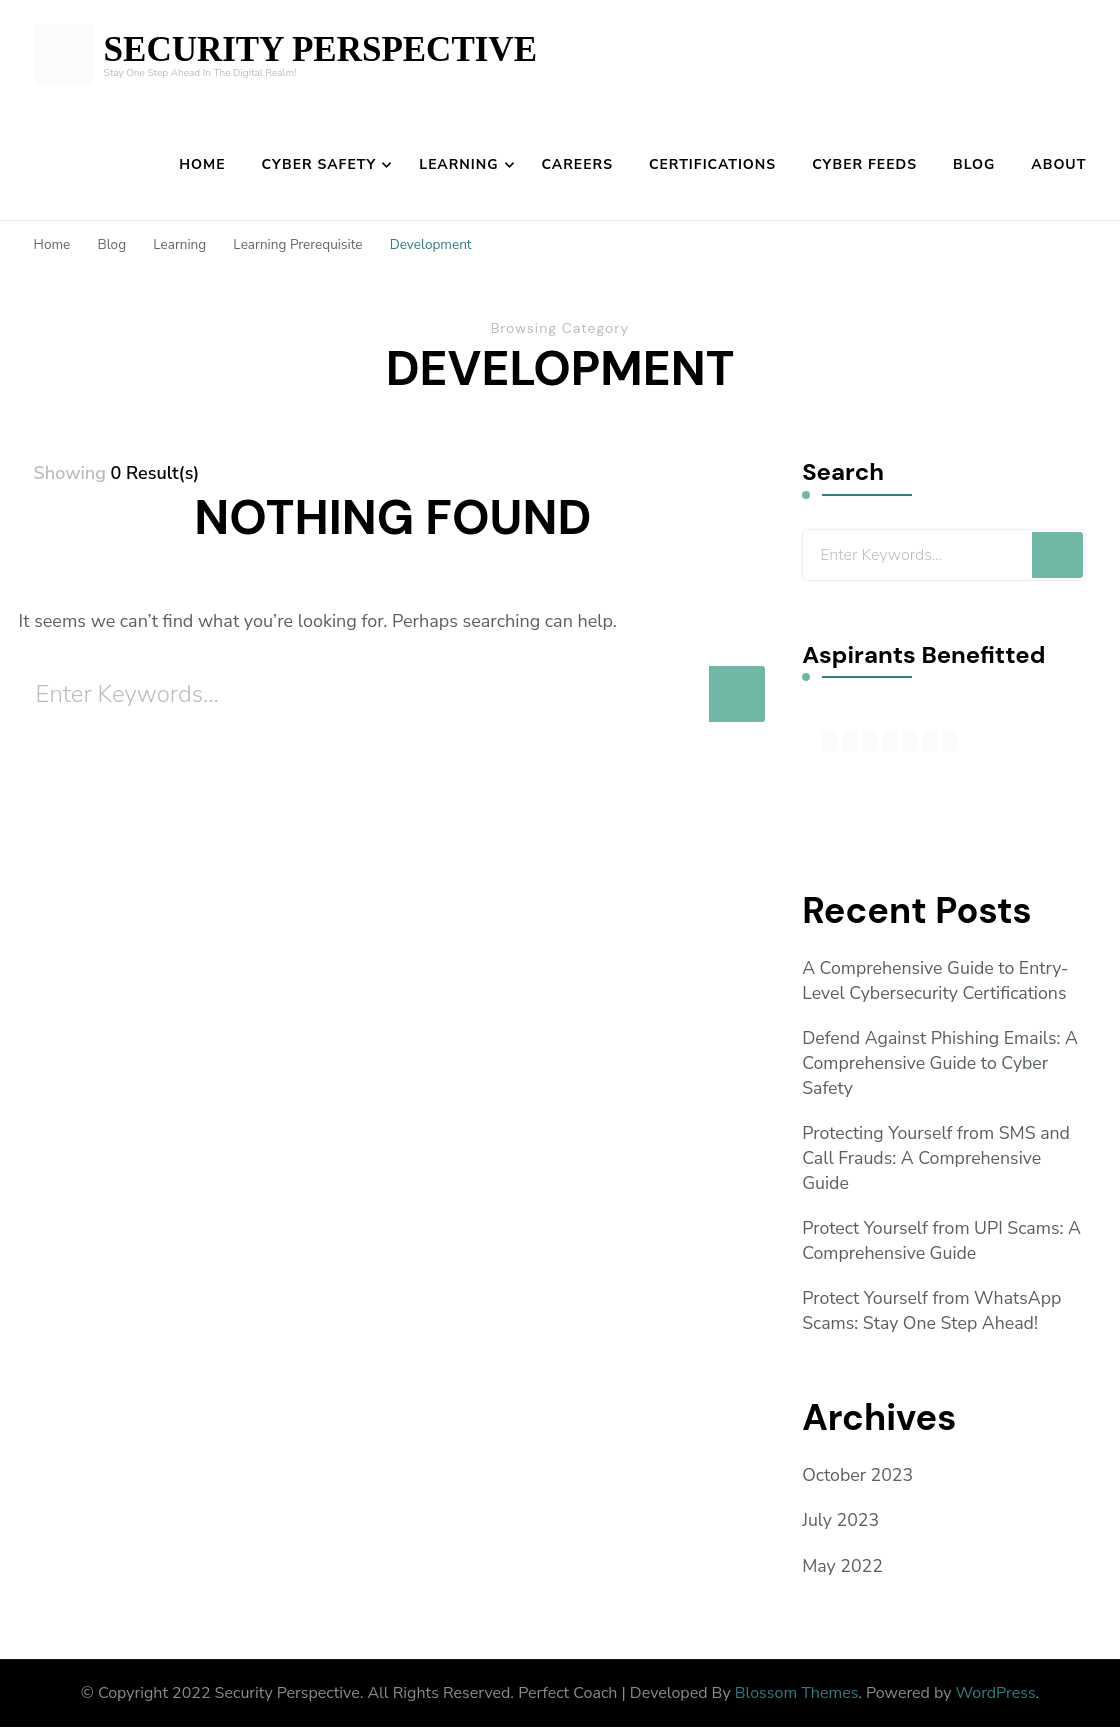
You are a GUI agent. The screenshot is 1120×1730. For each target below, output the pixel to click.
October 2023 (858, 1478)
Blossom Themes (797, 1695)
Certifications (712, 164)
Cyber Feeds (864, 164)
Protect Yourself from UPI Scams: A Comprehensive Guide (943, 1242)
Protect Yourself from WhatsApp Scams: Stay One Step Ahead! (933, 1312)
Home (202, 164)
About (1058, 164)
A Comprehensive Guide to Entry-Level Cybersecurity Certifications (937, 980)
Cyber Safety (319, 164)
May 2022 (843, 1568)
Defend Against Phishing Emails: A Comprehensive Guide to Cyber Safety (942, 1064)
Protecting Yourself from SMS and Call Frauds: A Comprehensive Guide (938, 1159)
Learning (458, 164)
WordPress (996, 1695)
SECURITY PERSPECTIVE (320, 49)
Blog (974, 164)
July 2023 (841, 1523)
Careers (577, 164)
